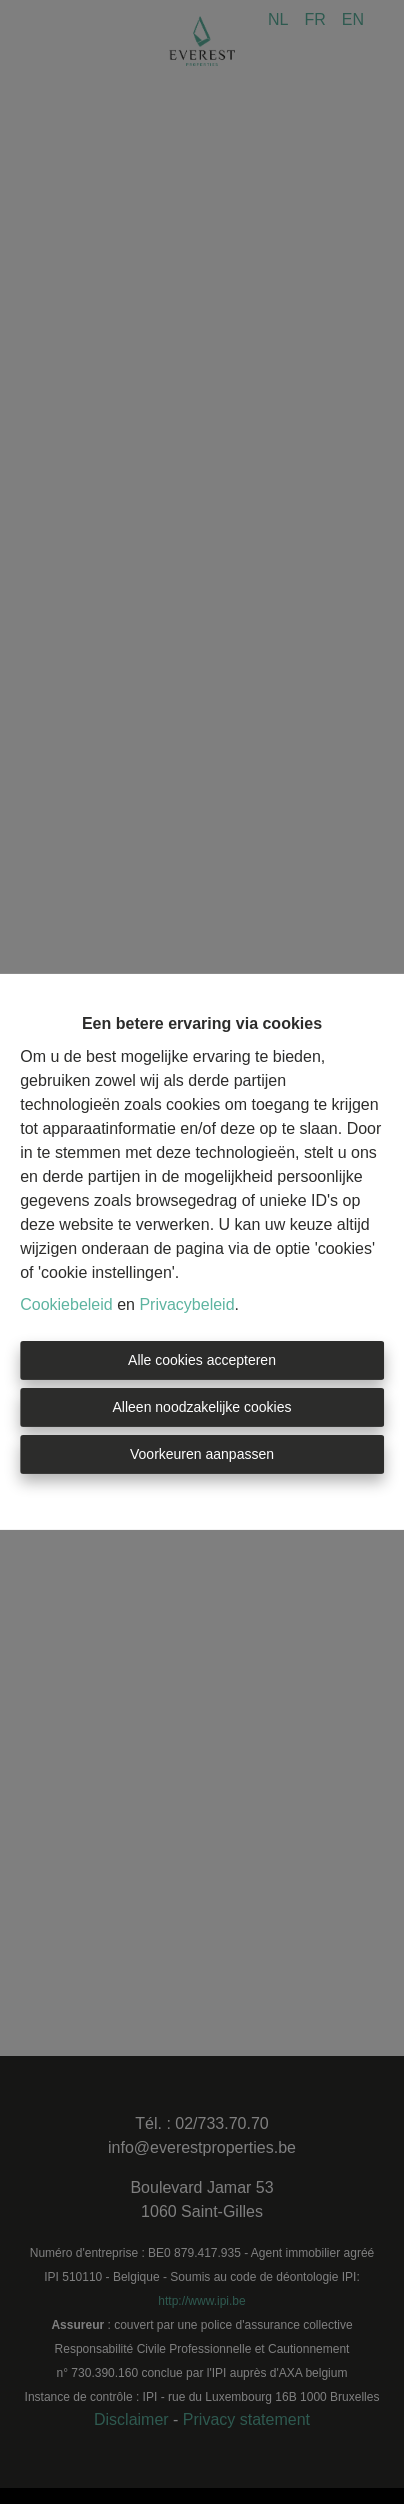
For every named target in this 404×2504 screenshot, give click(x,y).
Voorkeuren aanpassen (202, 1454)
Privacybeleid (186, 1304)
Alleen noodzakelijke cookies (202, 1407)
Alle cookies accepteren (202, 1360)
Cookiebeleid (66, 1304)
